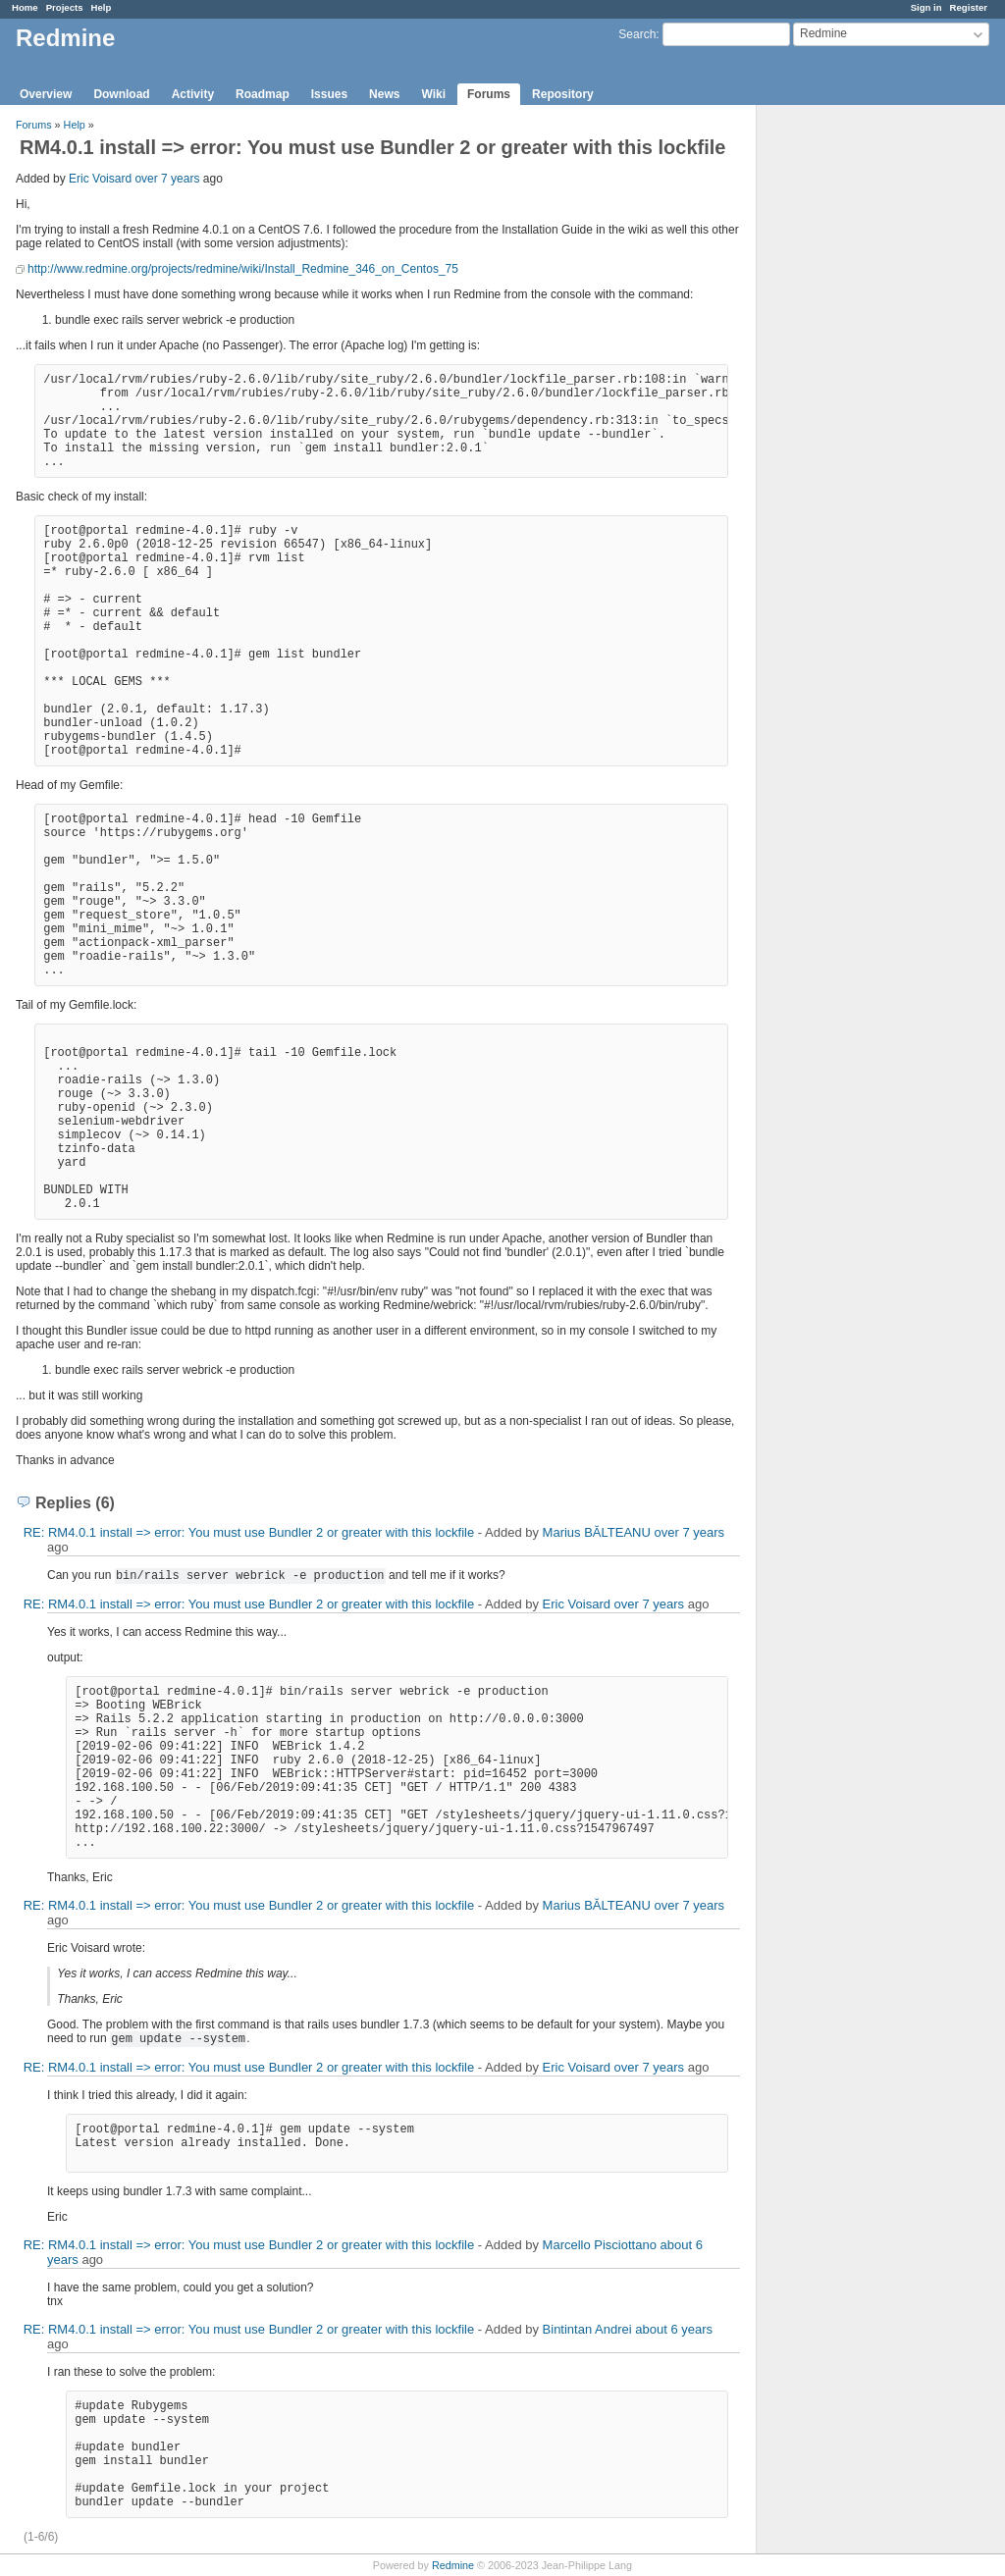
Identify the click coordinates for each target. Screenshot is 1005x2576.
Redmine (453, 2565)
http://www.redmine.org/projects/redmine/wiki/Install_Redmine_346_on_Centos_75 (242, 269)
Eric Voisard (100, 178)
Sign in (926, 7)
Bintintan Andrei (587, 2329)
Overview (46, 94)
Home (25, 7)
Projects (64, 7)
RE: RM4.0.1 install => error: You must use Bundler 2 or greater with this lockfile (249, 1532)
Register (968, 7)
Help (101, 7)
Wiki (433, 94)
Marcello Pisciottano (600, 2244)
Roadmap (263, 94)
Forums (488, 94)
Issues (329, 94)
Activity (193, 94)
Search (637, 34)
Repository (563, 94)
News (384, 94)
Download (121, 94)
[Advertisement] (854, 413)
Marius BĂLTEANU (597, 1532)
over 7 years (166, 178)
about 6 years (674, 2329)
